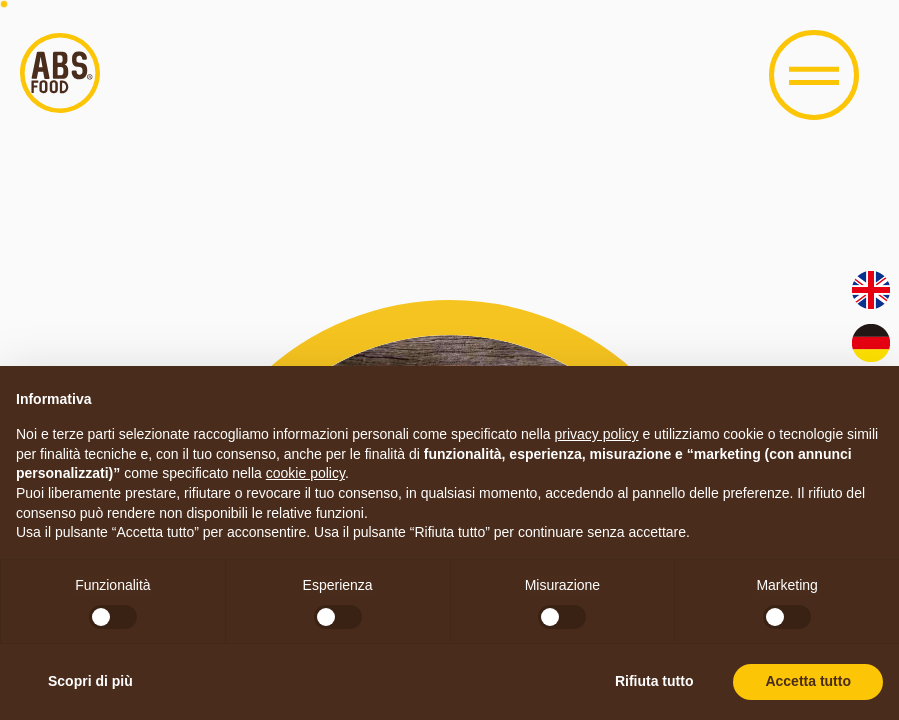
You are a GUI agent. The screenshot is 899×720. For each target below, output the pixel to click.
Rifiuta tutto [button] (654, 681)
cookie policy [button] (305, 473)
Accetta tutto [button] (808, 681)
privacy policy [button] (597, 434)
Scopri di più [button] (90, 681)
